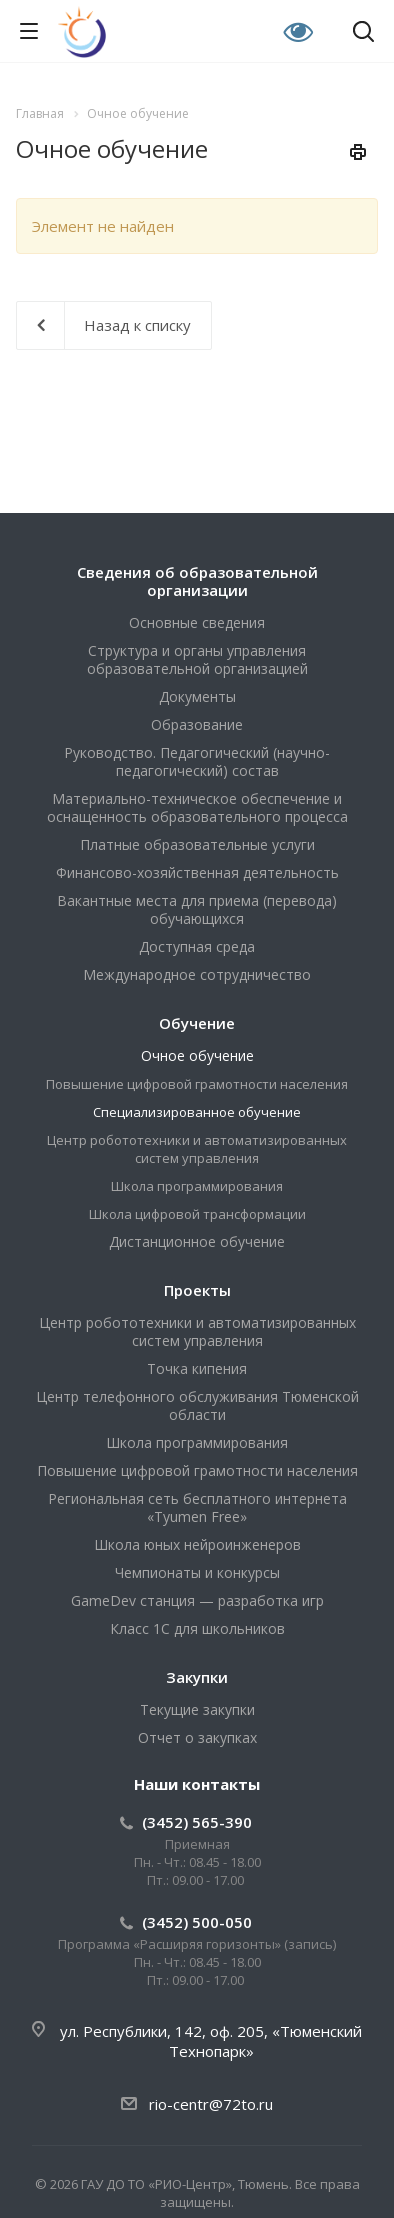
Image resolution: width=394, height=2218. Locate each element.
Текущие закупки (197, 1709)
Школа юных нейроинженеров (197, 1544)
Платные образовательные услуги (197, 844)
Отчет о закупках (197, 1737)
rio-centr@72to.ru (211, 2104)
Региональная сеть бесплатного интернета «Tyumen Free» (197, 1507)
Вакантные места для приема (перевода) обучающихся (197, 909)
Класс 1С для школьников (197, 1628)
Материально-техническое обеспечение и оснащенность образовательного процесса (197, 807)
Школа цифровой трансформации (197, 1214)
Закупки (197, 1677)
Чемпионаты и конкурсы (197, 1572)
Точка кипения (197, 1368)
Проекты (197, 1290)
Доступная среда (197, 946)
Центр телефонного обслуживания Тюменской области (197, 1405)
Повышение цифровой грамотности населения (197, 1084)
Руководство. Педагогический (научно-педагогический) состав (197, 761)
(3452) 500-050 (197, 1922)
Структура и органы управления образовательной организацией (197, 659)
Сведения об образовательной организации (197, 581)
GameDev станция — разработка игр (197, 1600)
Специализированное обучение (197, 1112)
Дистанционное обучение (197, 1241)
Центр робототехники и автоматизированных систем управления (197, 1149)
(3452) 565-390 (197, 1822)
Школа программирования (197, 1186)
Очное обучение (197, 1055)
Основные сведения (197, 622)
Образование (197, 724)
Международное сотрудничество (197, 974)
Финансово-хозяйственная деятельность (197, 872)
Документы (197, 696)
